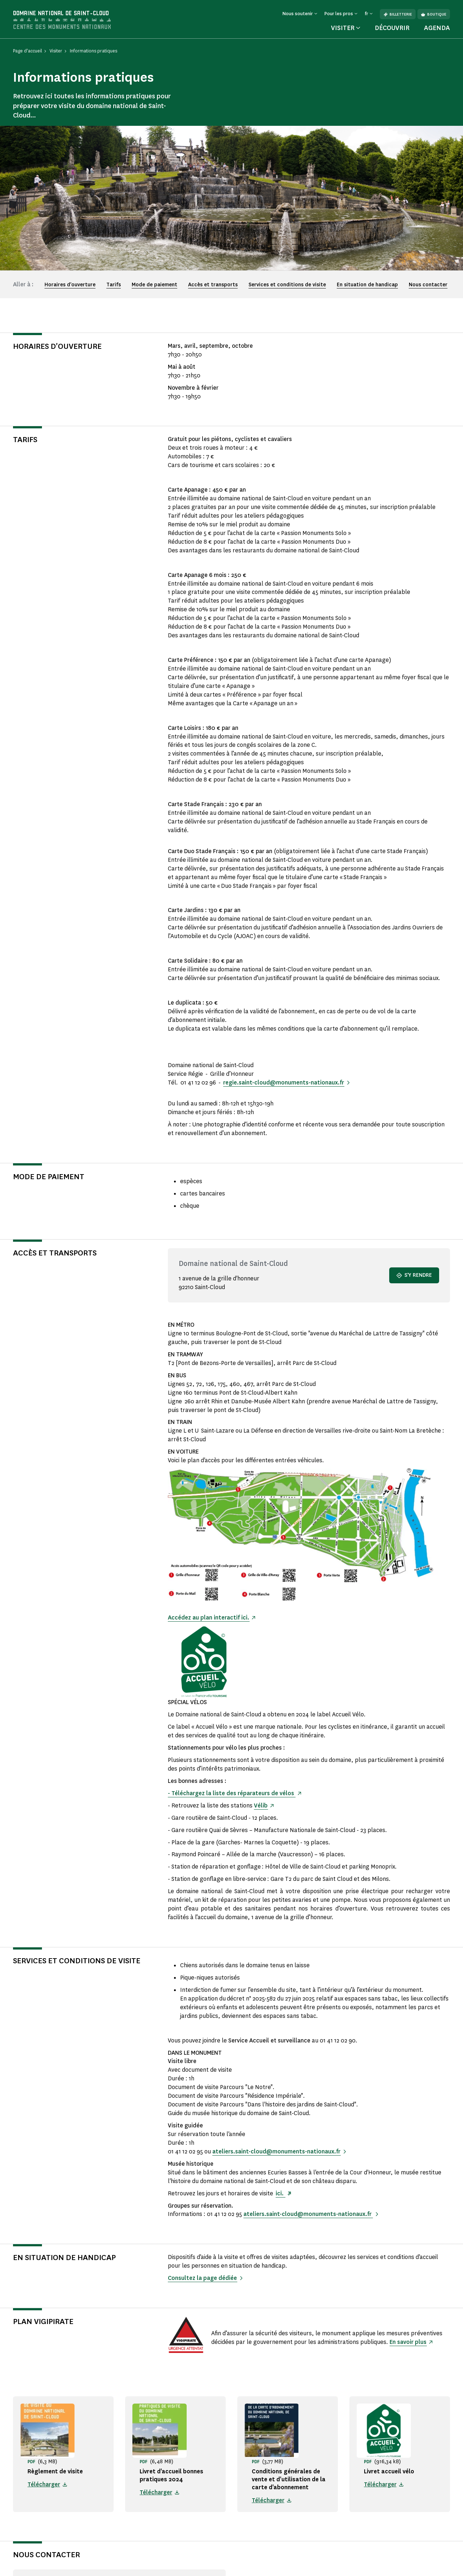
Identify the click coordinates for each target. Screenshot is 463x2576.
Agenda (437, 27)
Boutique (433, 14)
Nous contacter (428, 284)
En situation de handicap (367, 284)
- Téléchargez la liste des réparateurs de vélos (232, 1793)
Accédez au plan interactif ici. (209, 1617)
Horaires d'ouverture (69, 284)
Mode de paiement (154, 284)
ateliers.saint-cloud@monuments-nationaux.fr (277, 2151)
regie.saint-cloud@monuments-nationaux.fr (284, 1082)
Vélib (261, 1805)
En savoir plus (408, 2342)
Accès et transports (213, 284)
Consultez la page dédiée (203, 2278)
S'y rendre (414, 1275)
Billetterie (397, 14)
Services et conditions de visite (287, 284)
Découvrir (392, 27)
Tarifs (113, 284)
